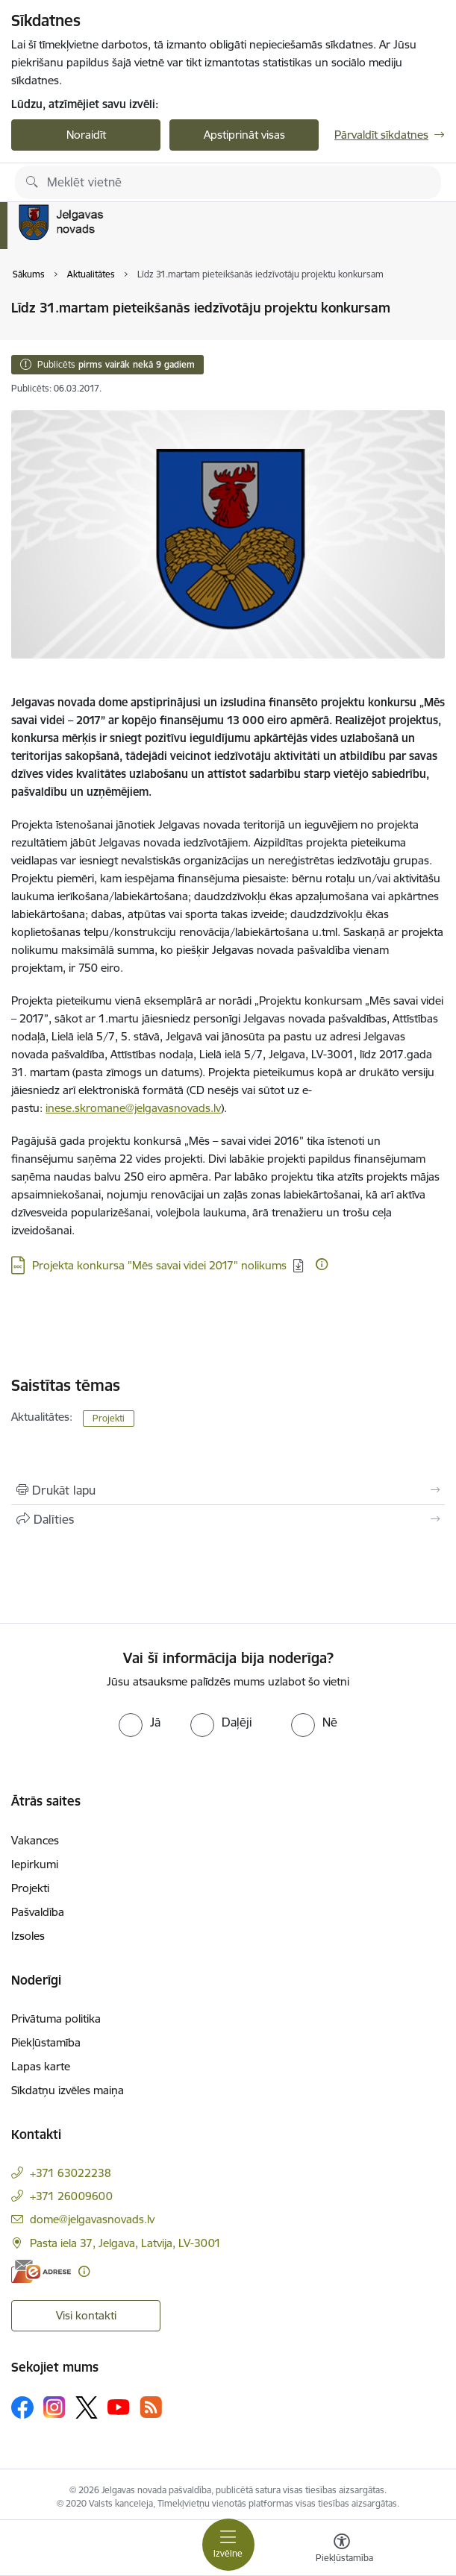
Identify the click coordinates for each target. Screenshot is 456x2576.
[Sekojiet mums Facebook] (22, 2407)
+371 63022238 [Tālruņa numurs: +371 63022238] (70, 2173)
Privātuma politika (56, 2018)
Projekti (109, 1418)
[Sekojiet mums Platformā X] (86, 2407)
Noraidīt (86, 135)
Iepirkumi (34, 1864)
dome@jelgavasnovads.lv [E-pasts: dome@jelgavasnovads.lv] (92, 2219)
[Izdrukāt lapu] (228, 1490)
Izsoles (28, 1936)
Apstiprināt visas (244, 135)
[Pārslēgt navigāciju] (228, 2545)
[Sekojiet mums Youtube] (118, 2407)
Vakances (35, 1840)
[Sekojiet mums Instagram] (54, 2407)
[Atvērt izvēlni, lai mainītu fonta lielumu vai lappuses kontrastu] (342, 2550)
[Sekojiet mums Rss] (151, 2407)
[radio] (139, 1722)
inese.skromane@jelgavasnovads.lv (133, 1108)
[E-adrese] (41, 2271)
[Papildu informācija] (322, 1264)
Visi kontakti (86, 2315)
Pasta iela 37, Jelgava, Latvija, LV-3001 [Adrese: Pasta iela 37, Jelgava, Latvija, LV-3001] (125, 2243)
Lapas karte (40, 2066)
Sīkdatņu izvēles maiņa (67, 2090)
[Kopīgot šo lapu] (228, 1519)
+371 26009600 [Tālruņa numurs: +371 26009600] (71, 2196)
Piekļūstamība (46, 2042)
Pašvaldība (37, 1912)
